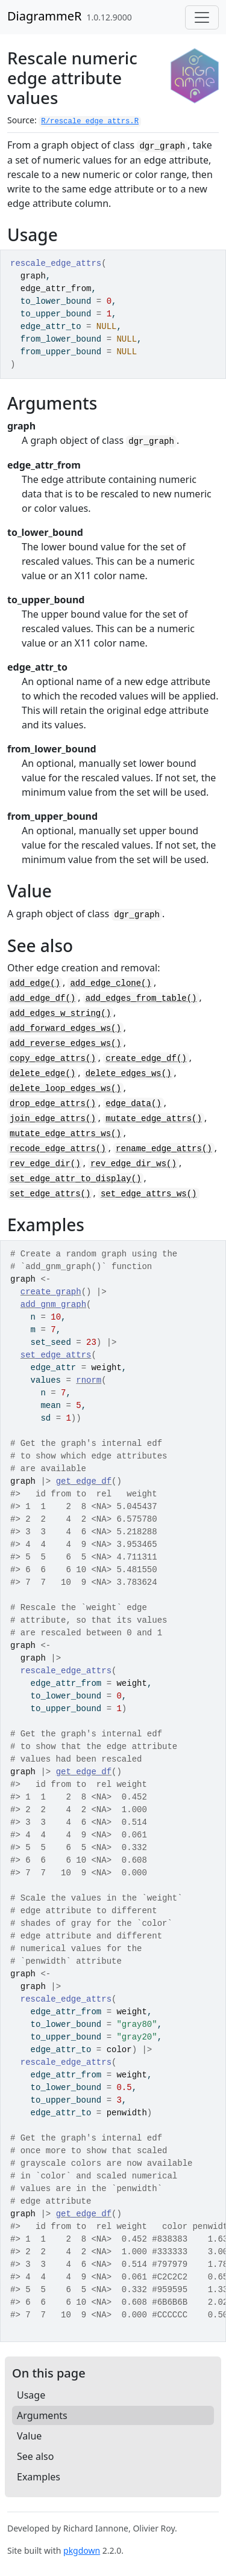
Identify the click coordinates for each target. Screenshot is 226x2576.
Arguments (42, 2415)
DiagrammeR (44, 16)
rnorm (88, 1380)
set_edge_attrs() (50, 1194)
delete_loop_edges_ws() (65, 1088)
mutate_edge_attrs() (153, 1119)
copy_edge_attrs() (53, 1058)
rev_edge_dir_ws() (133, 1164)
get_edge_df (83, 1481)
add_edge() (35, 983)
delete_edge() (42, 1073)
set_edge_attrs (56, 1355)
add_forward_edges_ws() (65, 1028)
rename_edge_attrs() (164, 1149)
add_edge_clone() (110, 983)
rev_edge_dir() (45, 1164)
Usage (31, 2395)
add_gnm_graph (53, 1304)
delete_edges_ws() (129, 1073)
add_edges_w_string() (60, 1013)
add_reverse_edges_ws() (65, 1043)
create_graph (50, 1292)
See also (35, 2456)
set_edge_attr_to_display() (75, 1179)
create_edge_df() (145, 1058)
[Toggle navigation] (202, 17)
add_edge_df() (42, 998)
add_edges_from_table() (141, 998)
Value (29, 2435)
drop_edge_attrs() (53, 1103)
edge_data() (133, 1103)
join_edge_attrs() (53, 1119)
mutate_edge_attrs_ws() (65, 1134)
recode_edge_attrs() (58, 1149)
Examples (38, 2476)
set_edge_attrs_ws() (149, 1194)
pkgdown (81, 2550)
